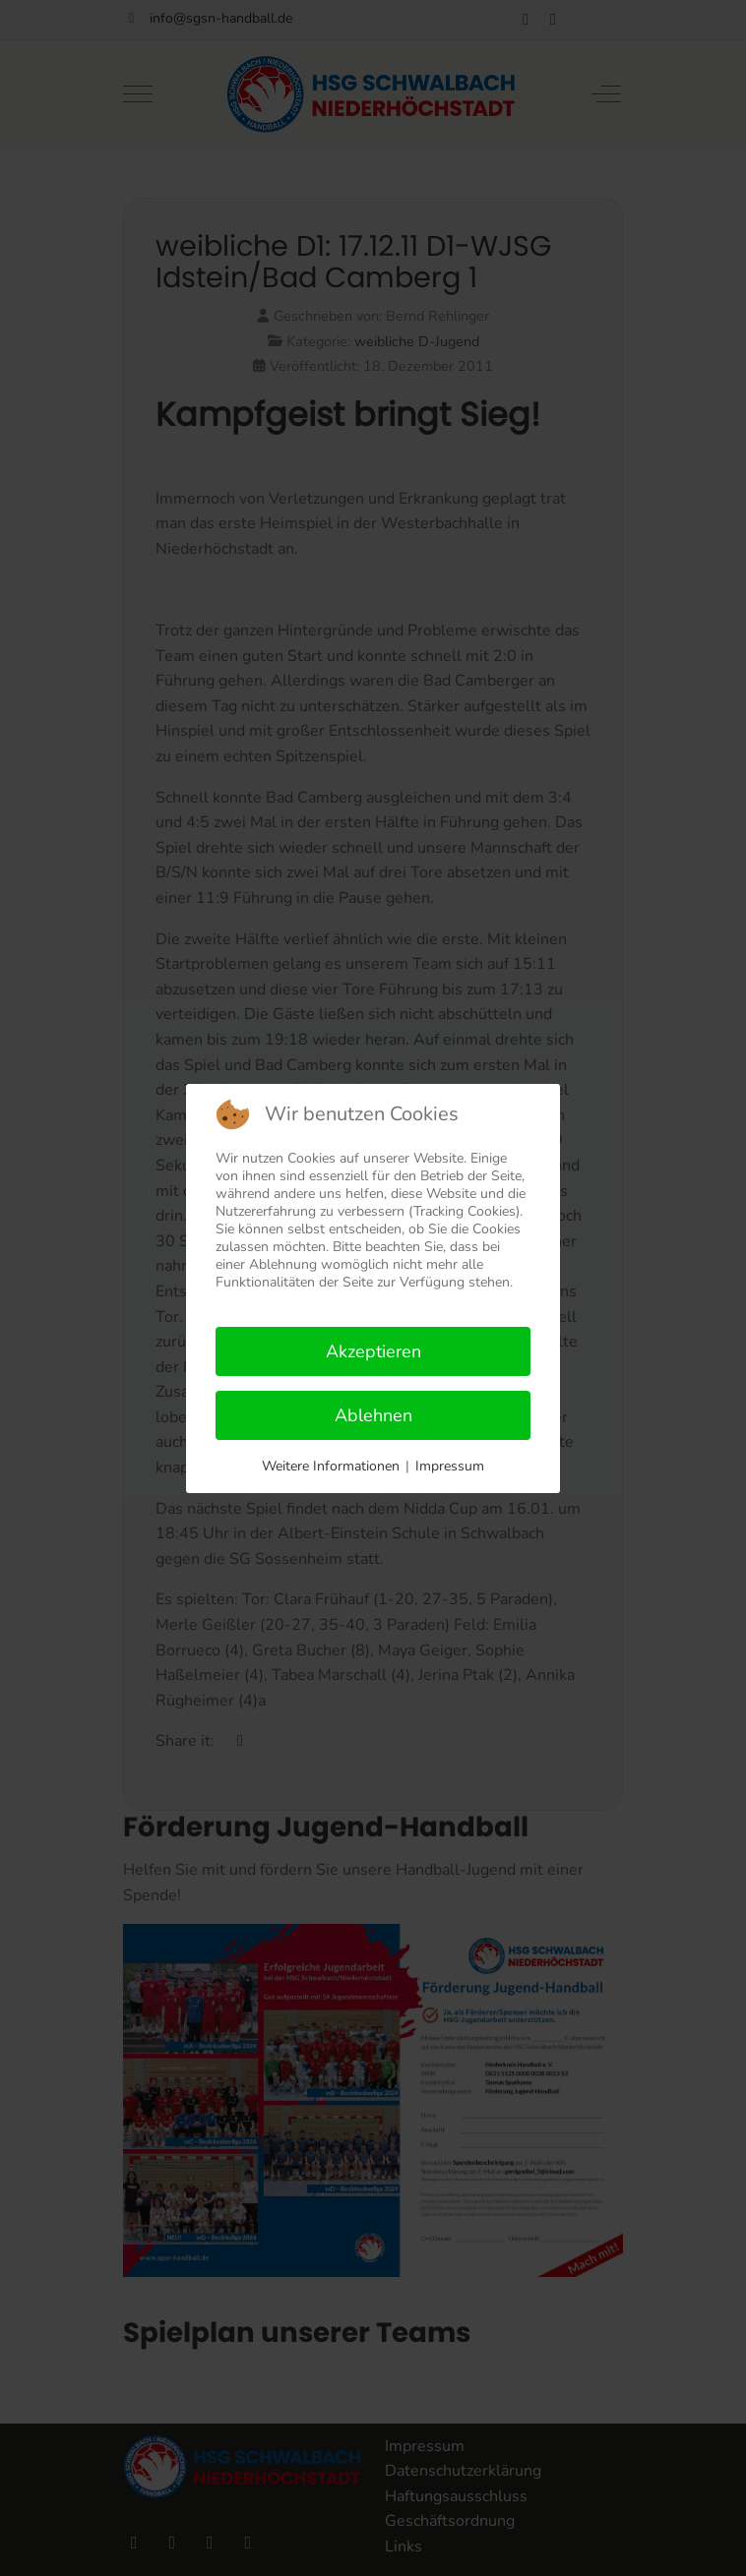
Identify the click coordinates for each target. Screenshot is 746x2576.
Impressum (449, 1466)
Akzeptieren (373, 1351)
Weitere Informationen (331, 1466)
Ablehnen (373, 1415)
